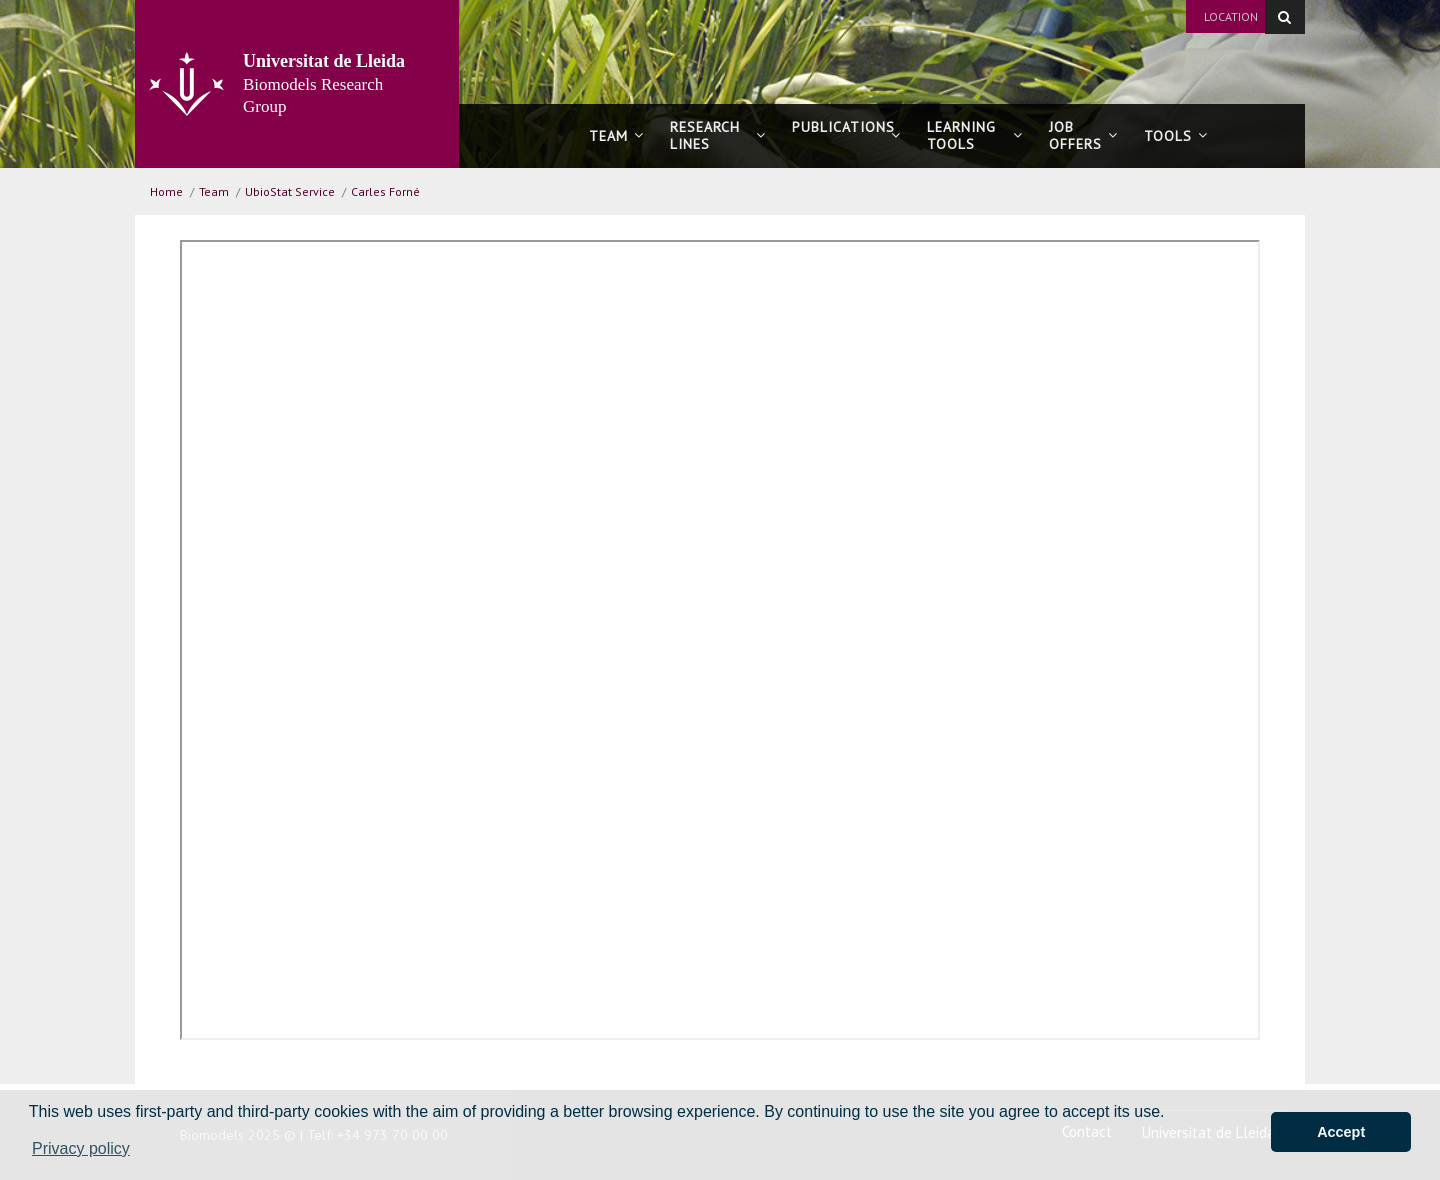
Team (616, 136)
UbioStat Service (290, 191)
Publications (846, 135)
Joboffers (1083, 135)
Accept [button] (1341, 1132)
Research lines (718, 135)
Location (1231, 16)
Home (166, 191)
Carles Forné (385, 191)
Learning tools (975, 135)
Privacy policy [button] (81, 1148)
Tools (1176, 136)
